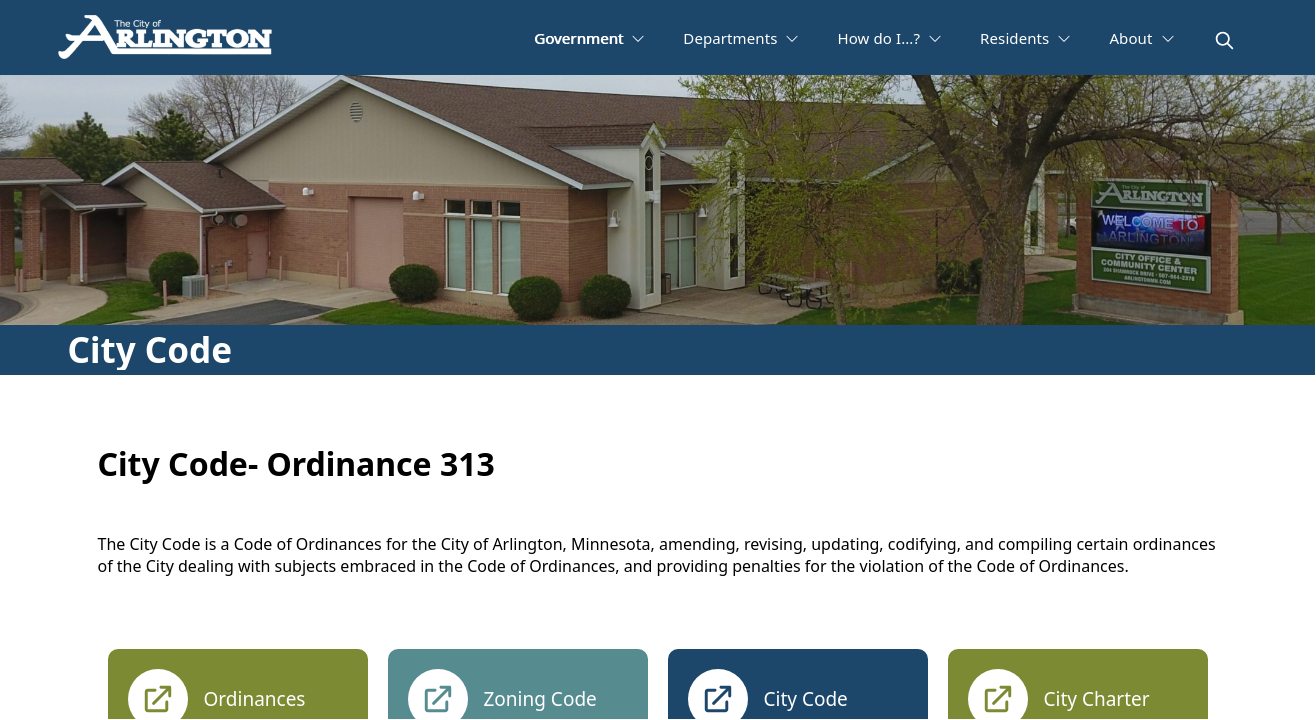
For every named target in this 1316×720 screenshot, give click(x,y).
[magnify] (1224, 40)
